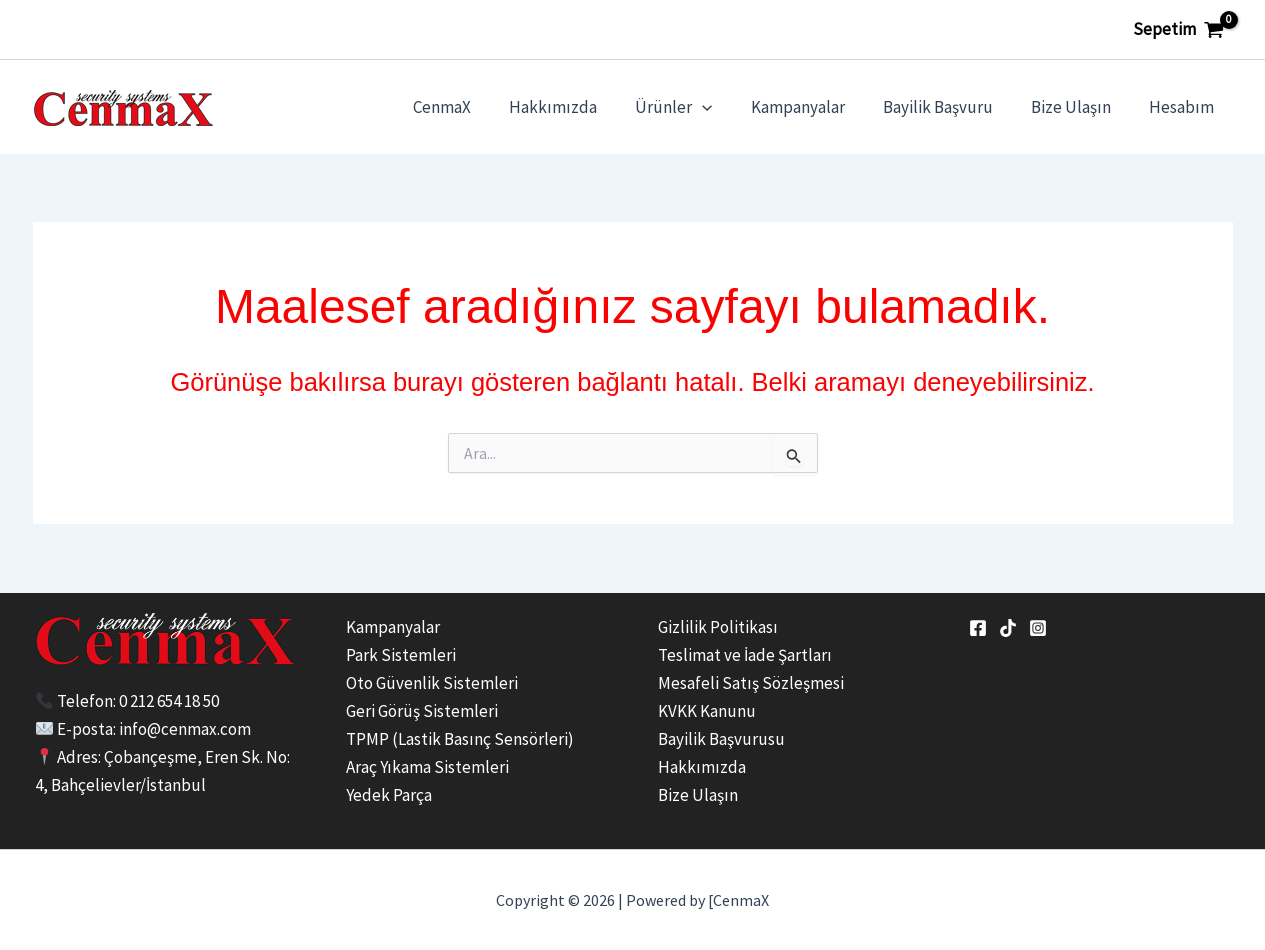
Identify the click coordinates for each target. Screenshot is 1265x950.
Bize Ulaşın (1077, 107)
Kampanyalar (812, 107)
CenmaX (468, 107)
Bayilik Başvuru (948, 107)
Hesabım (1183, 107)
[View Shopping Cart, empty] (1178, 29)
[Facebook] (978, 628)
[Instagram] (1038, 628)
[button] (720, 107)
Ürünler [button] (691, 107)
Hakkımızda (575, 107)
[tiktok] (1008, 628)
